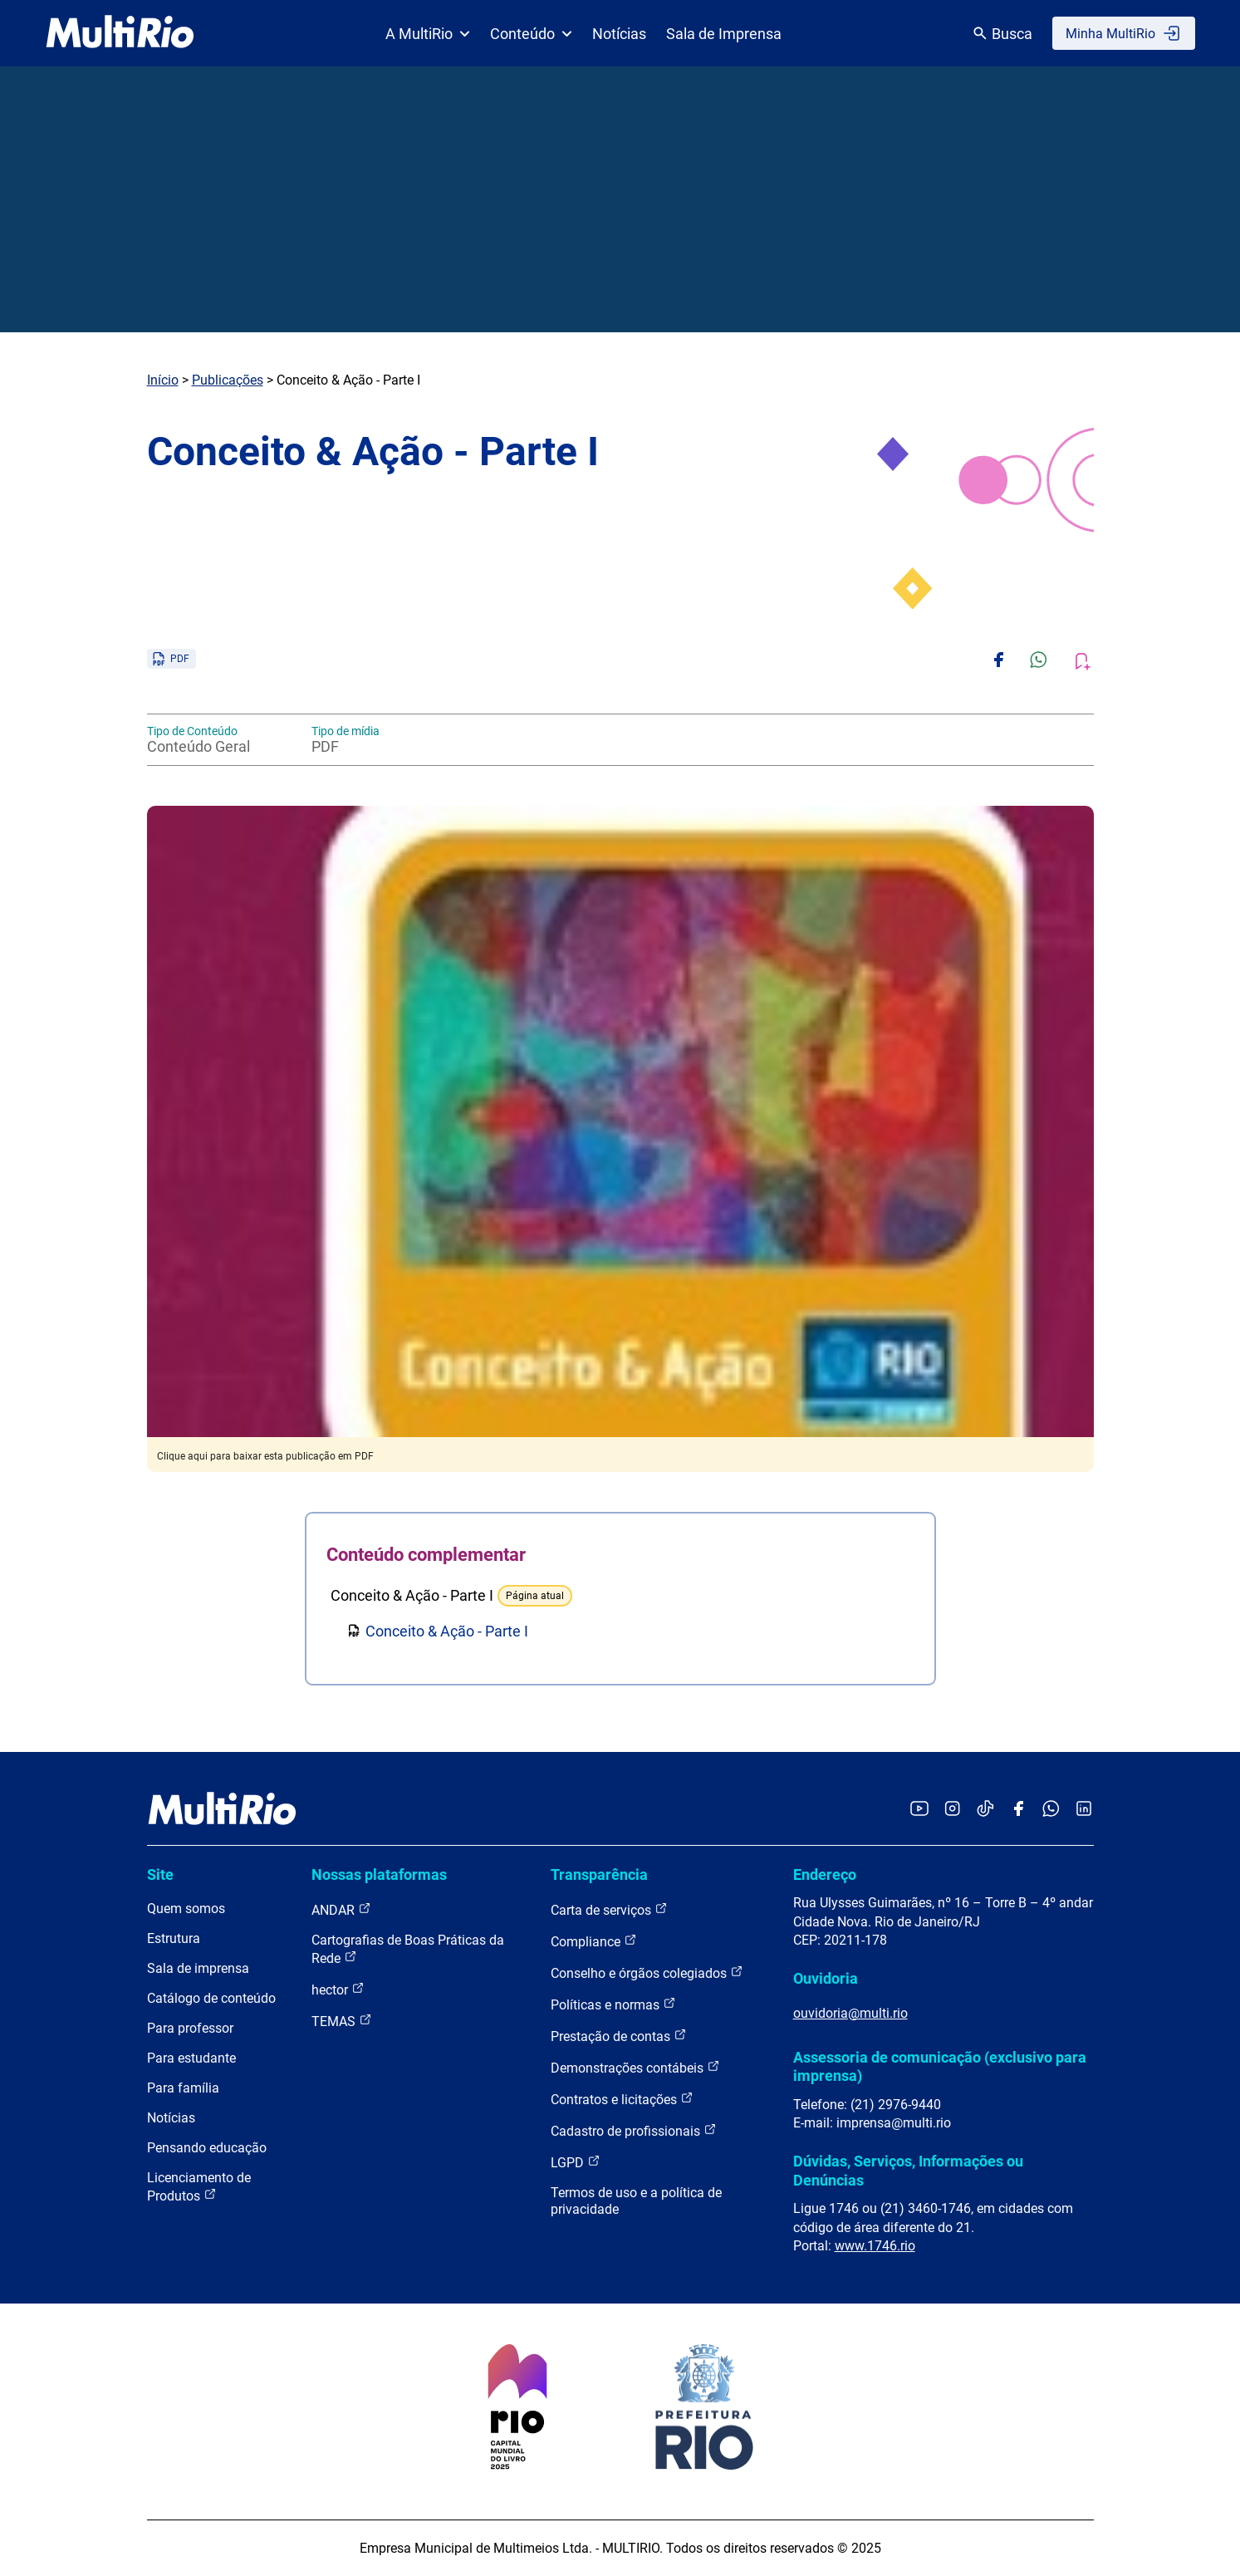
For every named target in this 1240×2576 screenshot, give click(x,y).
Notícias (619, 33)
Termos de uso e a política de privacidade (636, 2201)
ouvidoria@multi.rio (850, 2013)
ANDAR (341, 1909)
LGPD (575, 2162)
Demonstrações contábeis (635, 2067)
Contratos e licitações (622, 2098)
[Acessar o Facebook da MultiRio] (1018, 1810)
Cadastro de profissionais (634, 2130)
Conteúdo (531, 33)
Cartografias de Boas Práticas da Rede (407, 1949)
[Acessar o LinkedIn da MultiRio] (1084, 1810)
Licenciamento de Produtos (199, 2187)
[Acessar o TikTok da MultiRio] (985, 1810)
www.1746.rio (875, 2246)
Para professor (190, 2028)
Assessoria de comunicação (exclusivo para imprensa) (939, 2066)
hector (338, 1989)
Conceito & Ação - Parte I (446, 1631)
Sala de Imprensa (724, 33)
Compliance (594, 1941)
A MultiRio (427, 33)
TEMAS (341, 2020)
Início (163, 380)
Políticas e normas (613, 2004)
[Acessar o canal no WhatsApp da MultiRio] (1051, 1810)
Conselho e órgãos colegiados (647, 1972)
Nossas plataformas (379, 1874)
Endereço (824, 1874)
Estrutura (173, 1938)
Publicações (227, 380)
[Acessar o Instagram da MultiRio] (952, 1810)
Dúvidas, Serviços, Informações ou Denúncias (908, 2170)
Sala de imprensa (198, 1968)
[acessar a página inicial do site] (120, 33)
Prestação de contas (619, 2035)
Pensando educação (207, 2148)
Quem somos (186, 1908)
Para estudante (191, 2058)
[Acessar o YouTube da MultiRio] (919, 1810)
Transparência (599, 1874)
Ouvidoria (825, 1978)
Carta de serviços (609, 1909)
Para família (183, 2088)
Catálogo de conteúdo (211, 1998)
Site (160, 1874)
